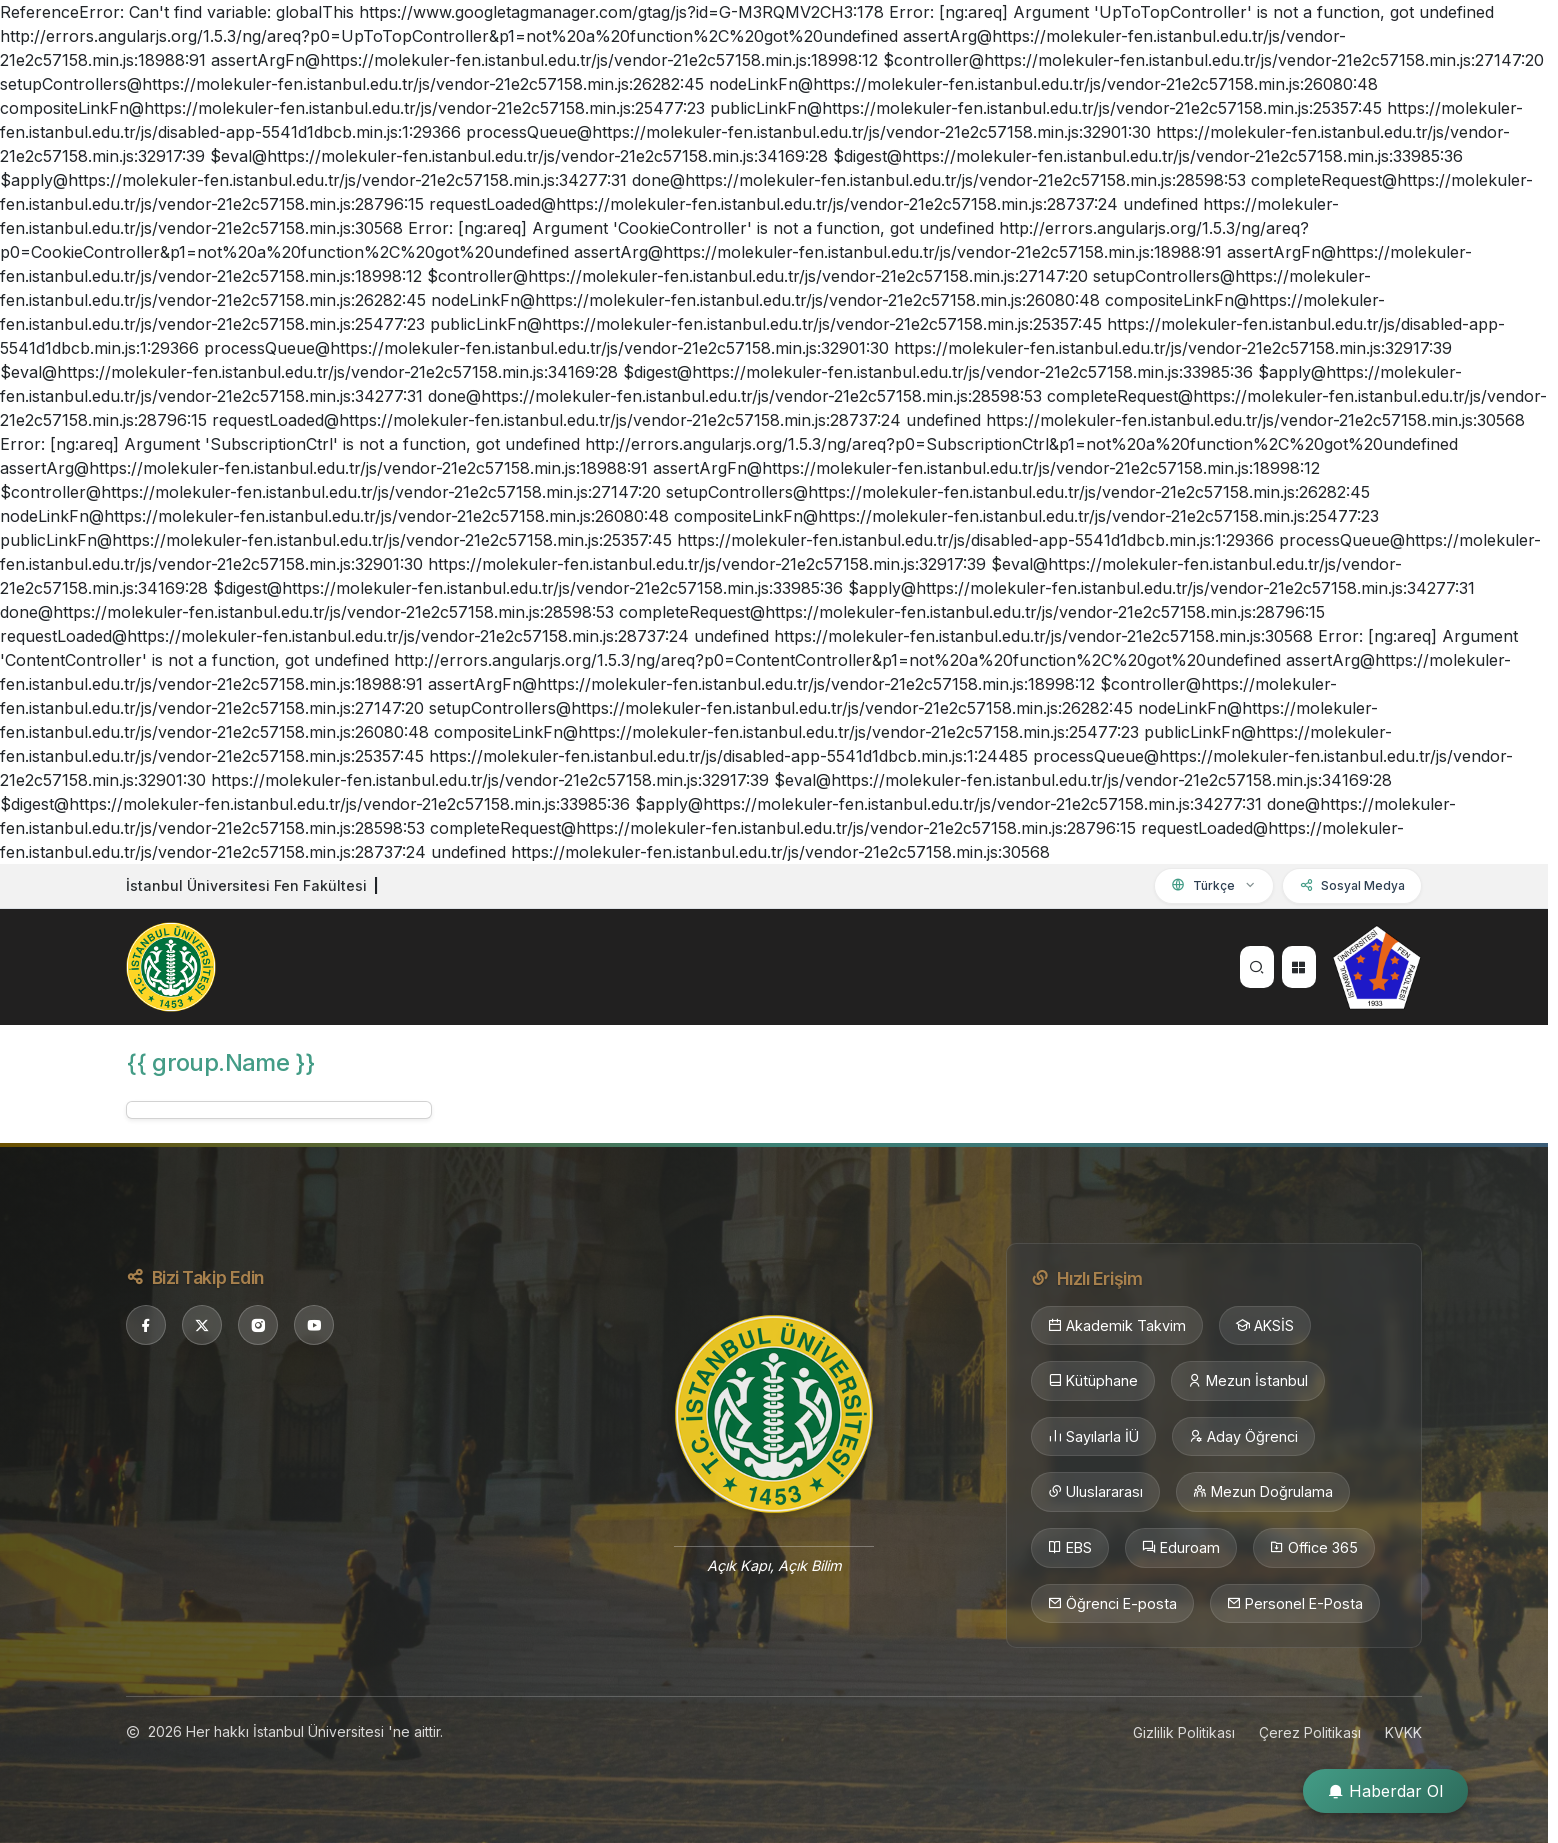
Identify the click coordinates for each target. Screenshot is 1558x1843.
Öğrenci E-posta (1112, 1604)
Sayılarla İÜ (1093, 1437)
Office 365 (1314, 1548)
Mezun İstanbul (1248, 1381)
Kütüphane (1093, 1381)
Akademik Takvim (1117, 1326)
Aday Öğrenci (1243, 1437)
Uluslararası (1095, 1492)
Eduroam (1181, 1548)
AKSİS (1265, 1326)
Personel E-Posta (1295, 1604)
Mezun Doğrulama (1263, 1492)
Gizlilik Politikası (1184, 1732)
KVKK (1403, 1732)
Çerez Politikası (1310, 1732)
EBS (1070, 1548)
